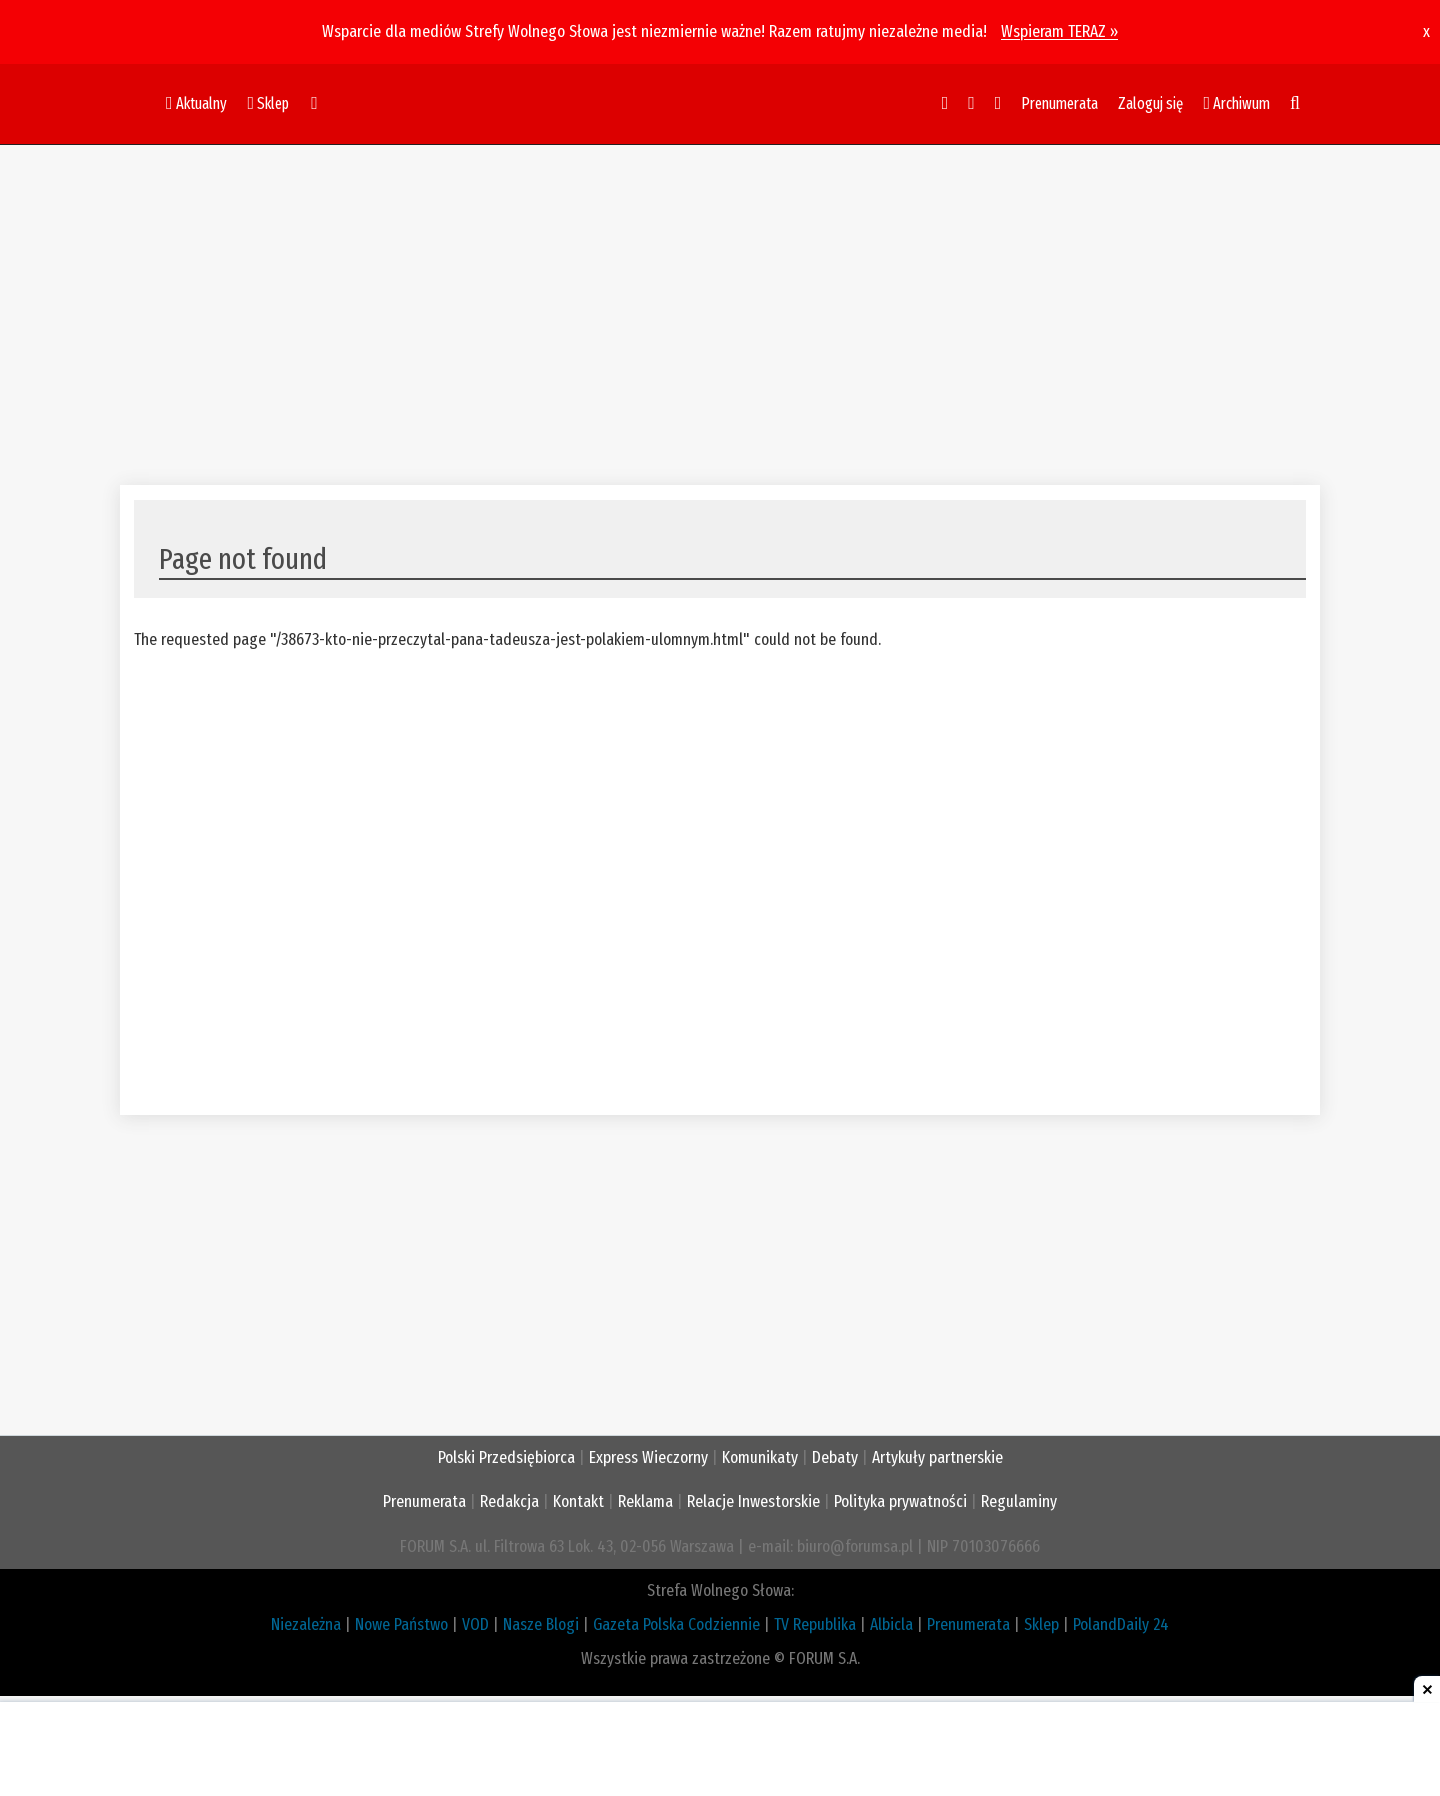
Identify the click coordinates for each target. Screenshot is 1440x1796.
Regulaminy (1019, 1501)
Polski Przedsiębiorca (506, 1457)
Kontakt (578, 1501)
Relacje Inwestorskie (753, 1501)
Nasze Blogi (541, 1624)
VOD (475, 1624)
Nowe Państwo (401, 1624)
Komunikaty (760, 1457)
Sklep (1041, 1624)
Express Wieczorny (648, 1457)
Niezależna (306, 1624)
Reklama (645, 1501)
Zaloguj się (1150, 103)
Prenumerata (1059, 103)
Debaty (835, 1457)
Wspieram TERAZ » (1059, 31)
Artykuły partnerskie (937, 1457)
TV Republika (815, 1624)
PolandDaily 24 (1121, 1624)
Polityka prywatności (900, 1501)
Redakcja (509, 1501)
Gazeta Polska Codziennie (676, 1624)
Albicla (891, 1624)
